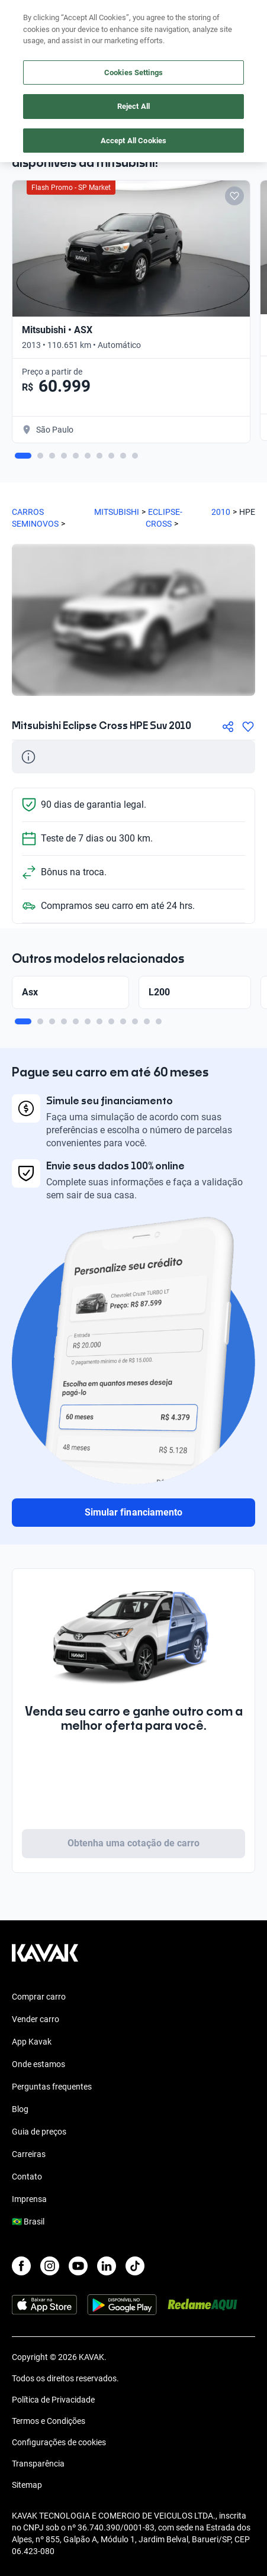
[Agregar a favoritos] (248, 727)
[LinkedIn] (106, 2265)
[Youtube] (78, 2265)
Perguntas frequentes (52, 2086)
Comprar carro (39, 1996)
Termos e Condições (48, 2421)
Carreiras (29, 2154)
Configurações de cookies (59, 2442)
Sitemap (27, 2485)
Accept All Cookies (133, 140)
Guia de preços (39, 2131)
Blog (20, 2109)
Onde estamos (38, 2064)
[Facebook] (21, 2265)
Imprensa (29, 2199)
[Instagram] (49, 2265)
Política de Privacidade (53, 2399)
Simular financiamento (133, 1512)
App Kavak (32, 2041)
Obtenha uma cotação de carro (133, 1843)
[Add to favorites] (234, 195)
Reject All (133, 106)
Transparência (38, 2463)
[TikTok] (135, 2265)
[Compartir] (228, 727)
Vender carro (35, 2019)
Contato (27, 2176)
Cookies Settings (133, 72)
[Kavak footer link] (45, 1959)
